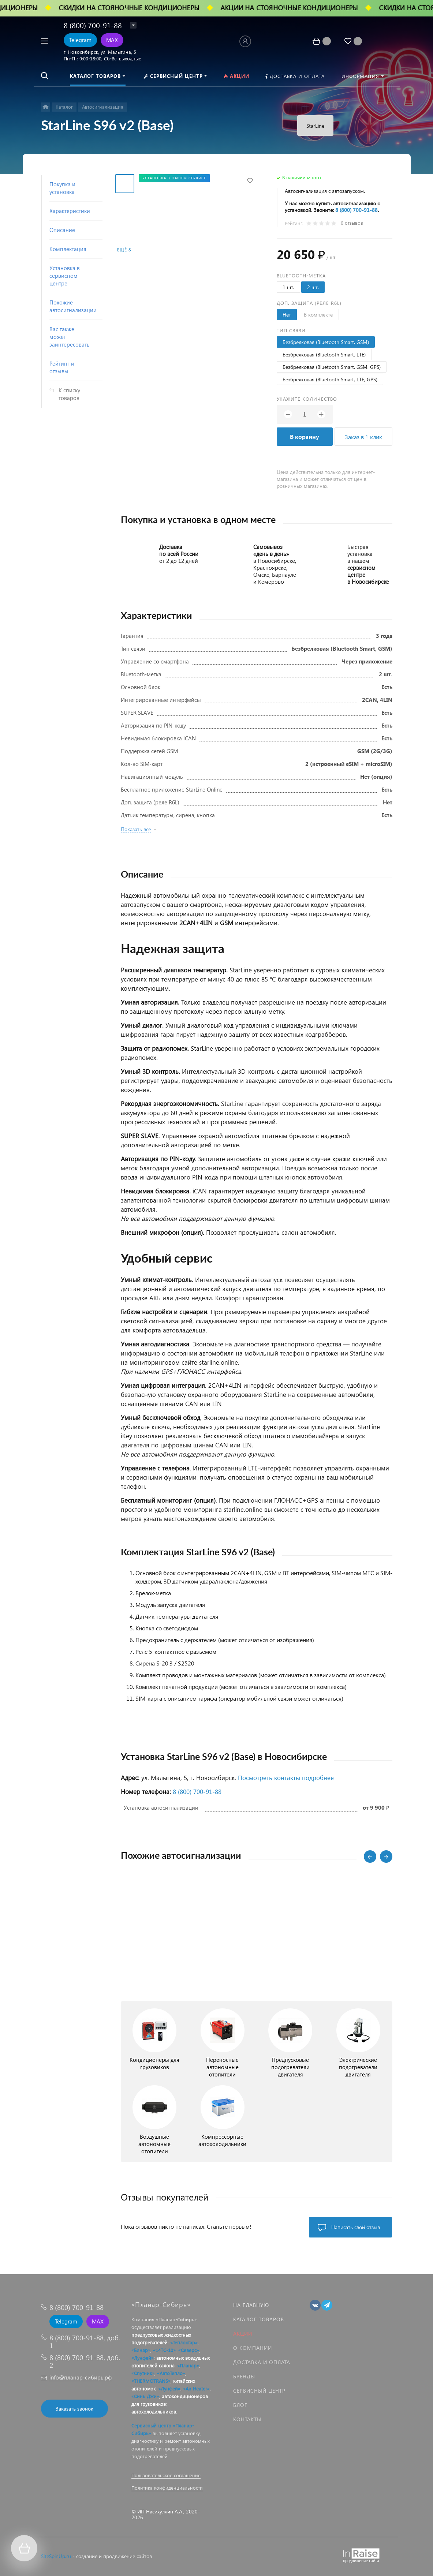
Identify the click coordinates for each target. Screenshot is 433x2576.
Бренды (244, 2376)
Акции (242, 2333)
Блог (240, 2404)
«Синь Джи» (145, 2396)
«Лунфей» (142, 2358)
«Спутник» (142, 2373)
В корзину (304, 436)
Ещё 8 (124, 250)
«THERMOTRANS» (151, 2381)
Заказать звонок (74, 2408)
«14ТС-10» (164, 2350)
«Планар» (188, 2365)
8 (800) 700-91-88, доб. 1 (84, 2341)
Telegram (80, 40)
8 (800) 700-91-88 (93, 25)
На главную (251, 2305)
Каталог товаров (258, 2319)
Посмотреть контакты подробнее (286, 1777)
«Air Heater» (196, 2388)
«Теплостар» (184, 2342)
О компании (252, 2347)
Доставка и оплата (261, 2362)
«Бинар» (140, 2350)
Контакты (247, 2419)
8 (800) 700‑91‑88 (356, 209)
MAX (112, 40)
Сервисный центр (259, 2390)
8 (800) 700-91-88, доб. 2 (84, 2361)
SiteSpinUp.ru (56, 2556)
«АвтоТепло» (171, 2373)
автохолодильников (153, 2411)
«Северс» (188, 2350)
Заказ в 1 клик (363, 437)
